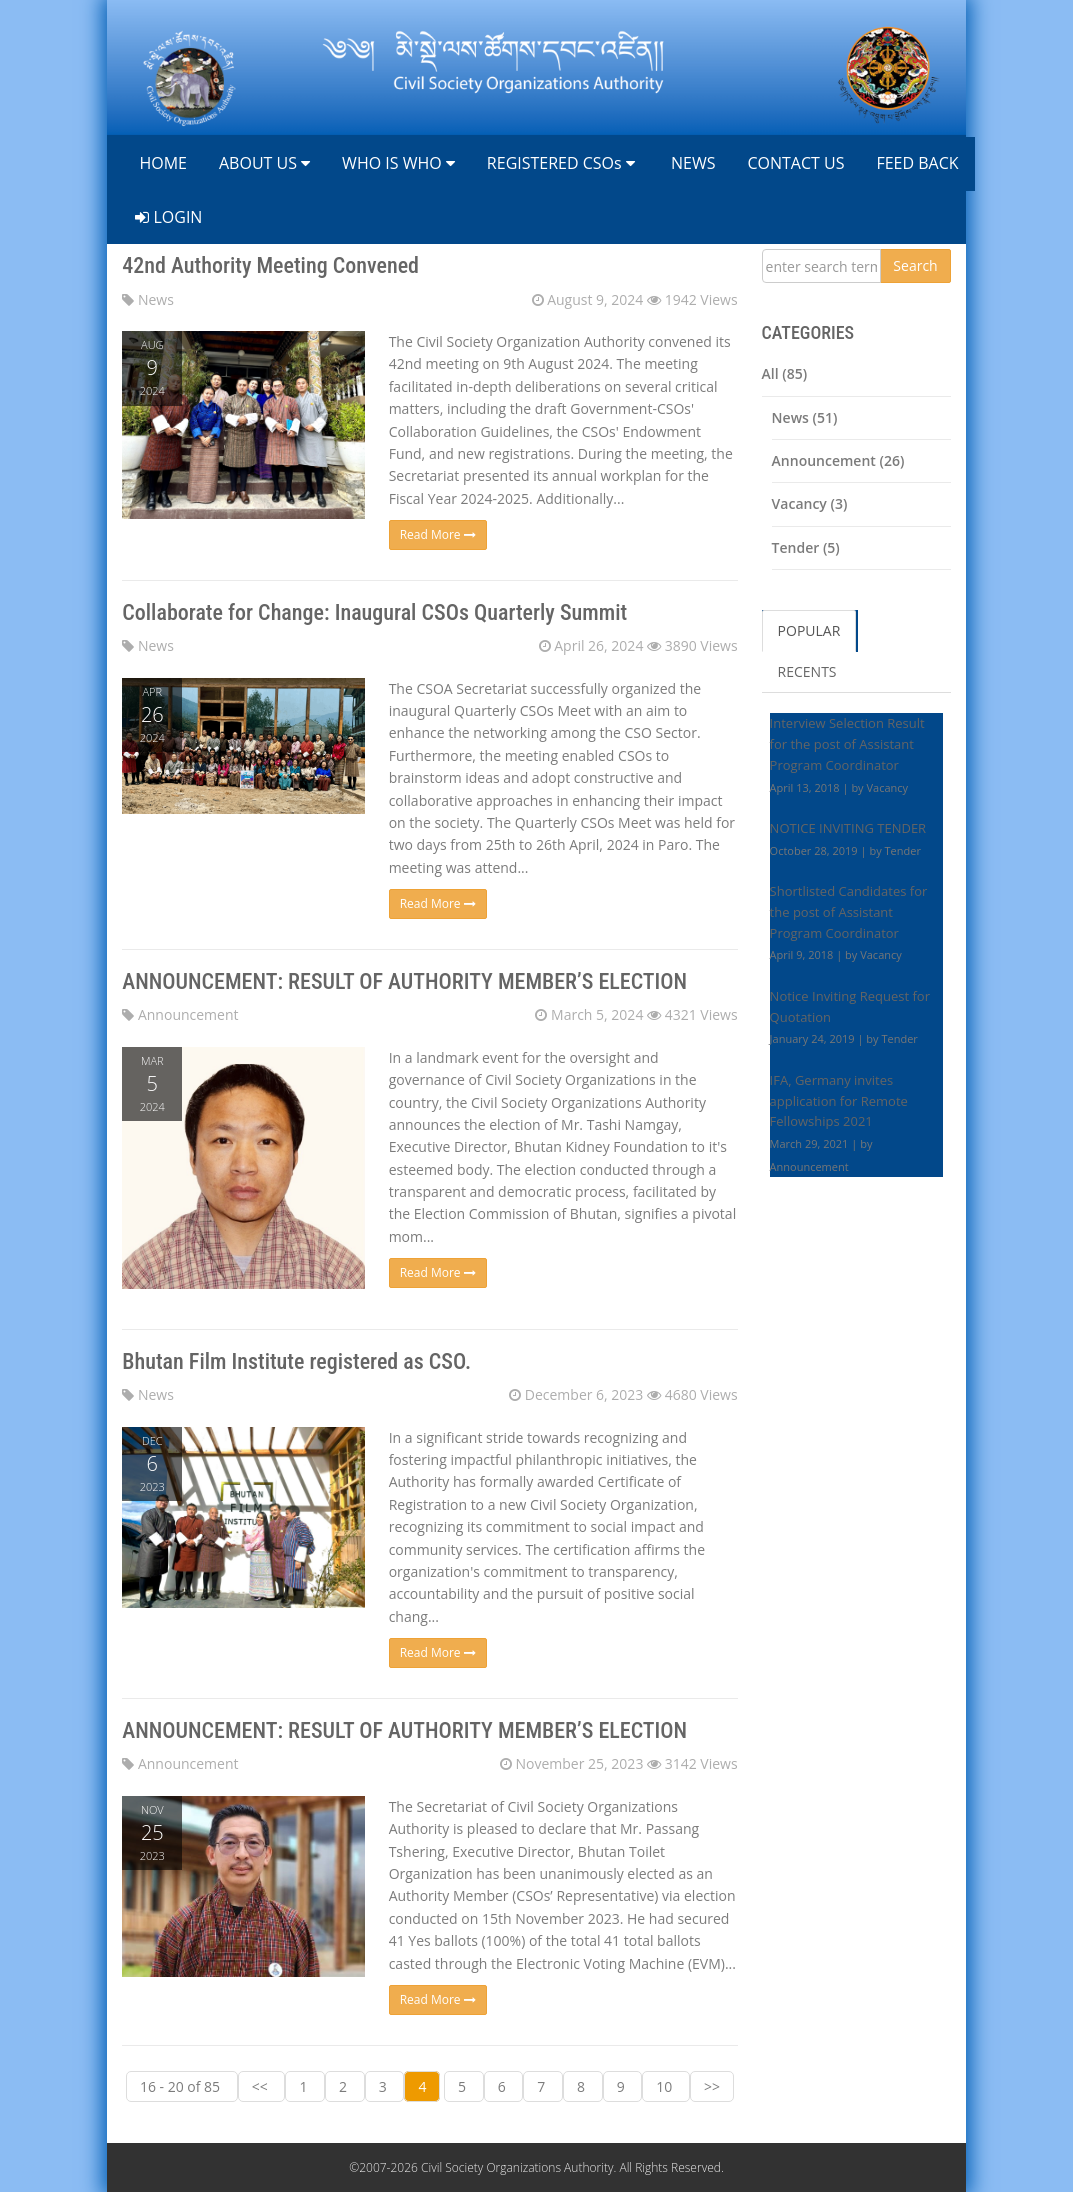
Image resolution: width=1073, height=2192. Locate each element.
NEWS (691, 163)
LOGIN (168, 217)
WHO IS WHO (398, 163)
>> (712, 2086)
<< (262, 2086)
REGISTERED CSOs (561, 163)
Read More (438, 534)
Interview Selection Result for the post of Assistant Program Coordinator (847, 744)
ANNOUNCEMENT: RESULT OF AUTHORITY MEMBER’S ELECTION (404, 981)
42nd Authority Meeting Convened (270, 265)
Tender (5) (806, 547)
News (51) (805, 417)
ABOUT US (264, 163)
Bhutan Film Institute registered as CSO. (296, 1361)
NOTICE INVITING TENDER (848, 828)
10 (666, 2086)
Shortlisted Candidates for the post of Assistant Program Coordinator (849, 912)
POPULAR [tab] (809, 630)
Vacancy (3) (810, 503)
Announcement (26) (838, 460)
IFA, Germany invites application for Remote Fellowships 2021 (839, 1101)
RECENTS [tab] (807, 671)
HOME (161, 163)
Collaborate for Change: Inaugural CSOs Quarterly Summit (374, 612)
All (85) (785, 373)
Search (915, 265)
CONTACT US (795, 163)
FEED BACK (917, 163)
